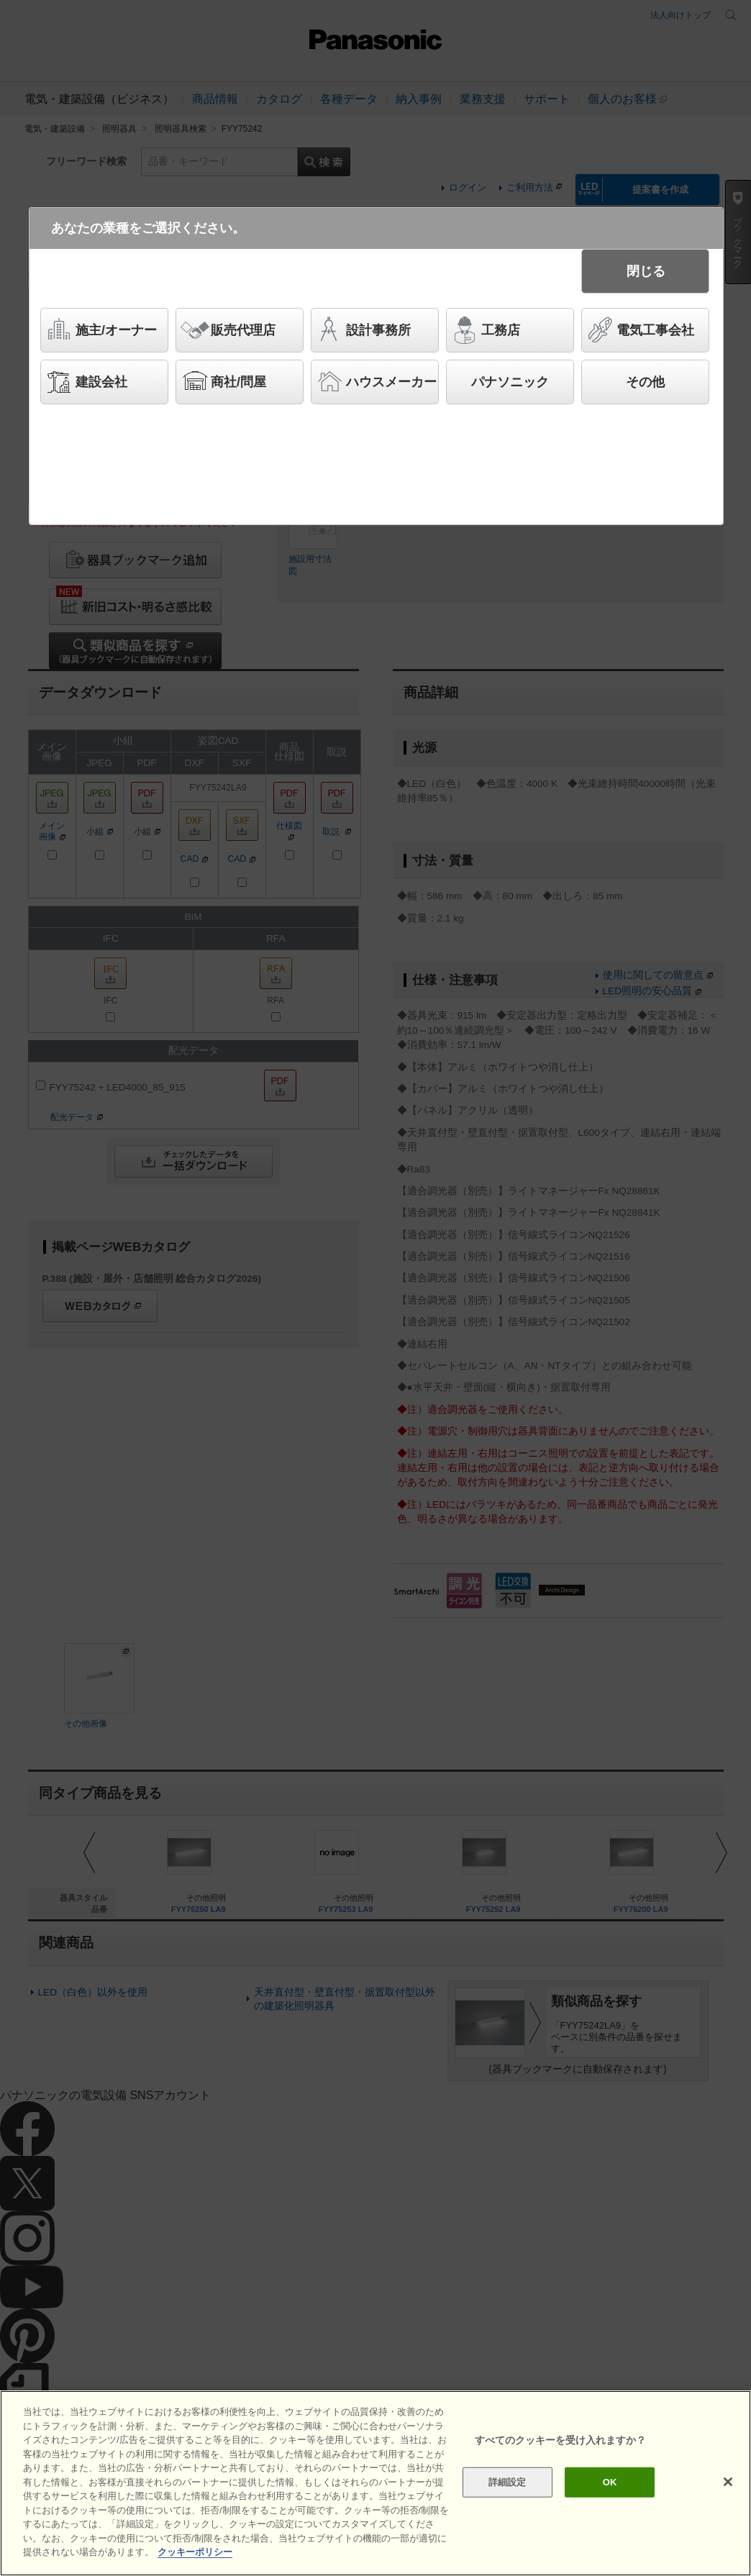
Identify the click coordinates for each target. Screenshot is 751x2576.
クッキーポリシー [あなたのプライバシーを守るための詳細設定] (195, 2552)
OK (610, 2482)
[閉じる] (728, 2482)
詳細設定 (507, 2482)
